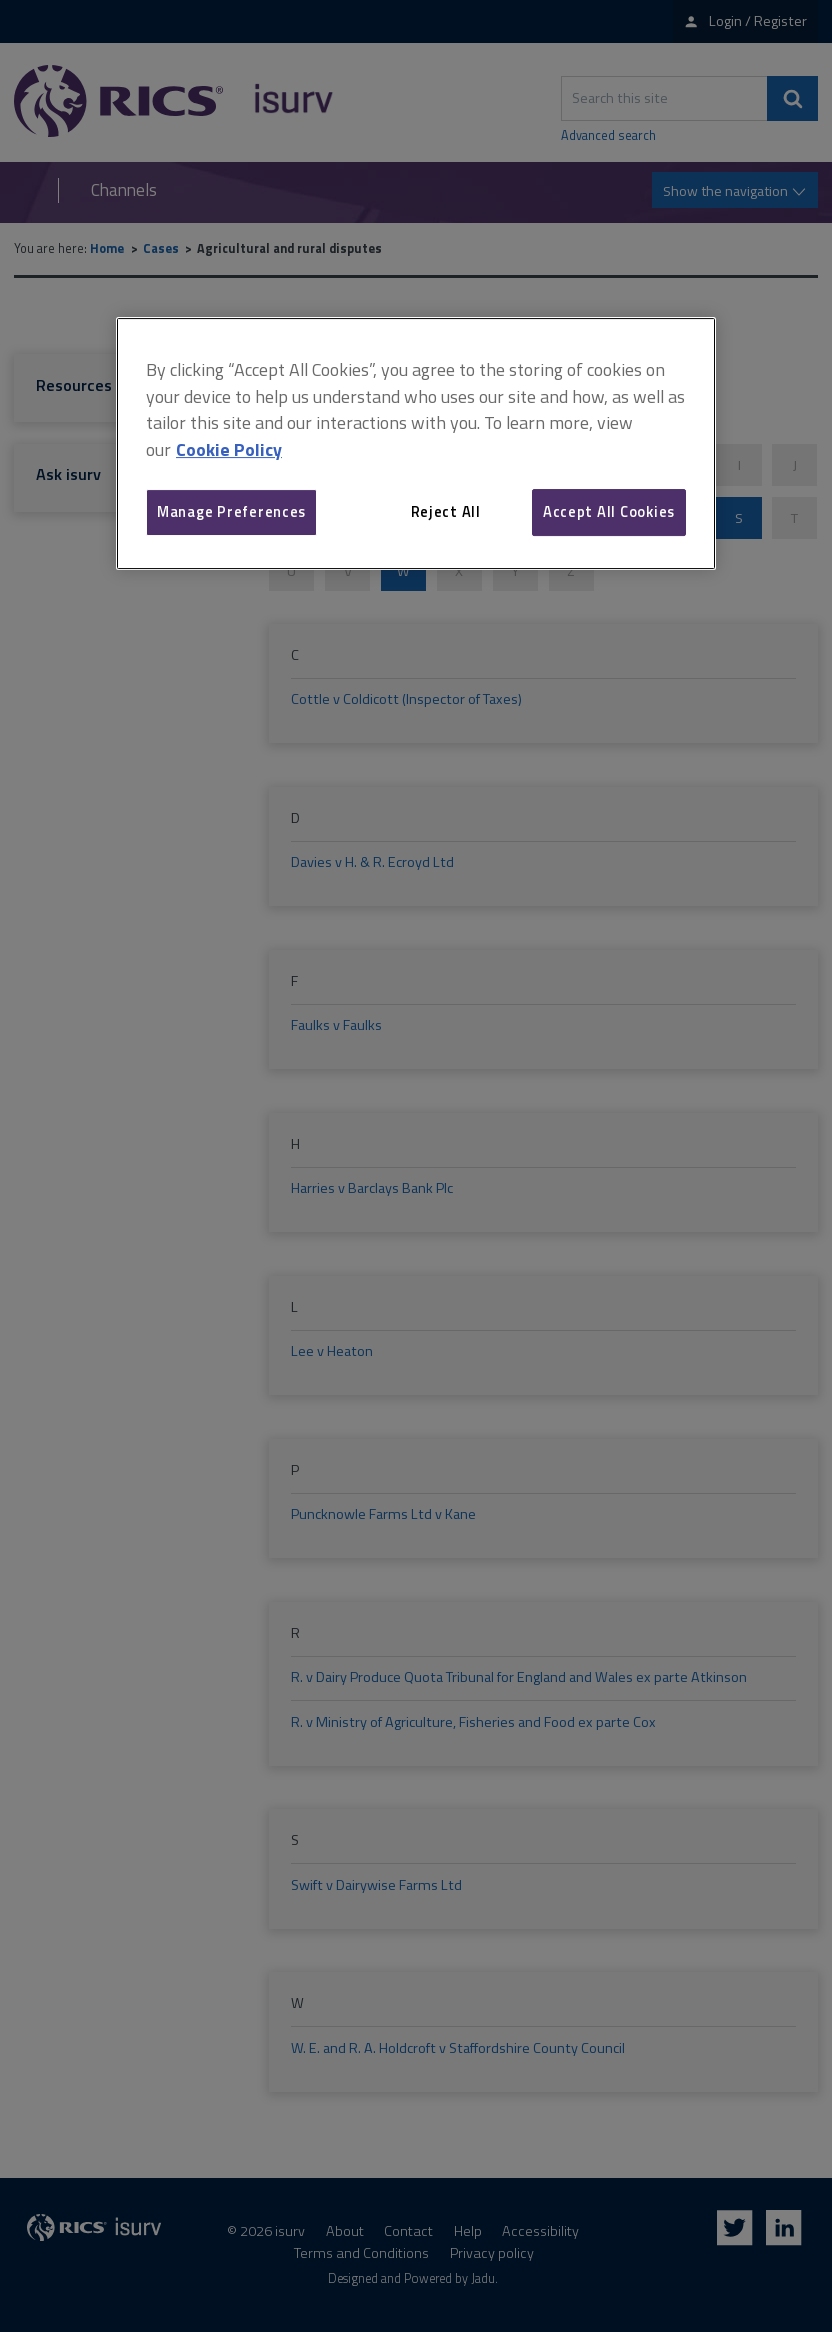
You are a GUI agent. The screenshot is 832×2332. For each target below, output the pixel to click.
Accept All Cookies (609, 511)
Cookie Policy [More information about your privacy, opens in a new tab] (229, 449)
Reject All (446, 511)
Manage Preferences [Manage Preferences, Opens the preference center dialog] (231, 511)
